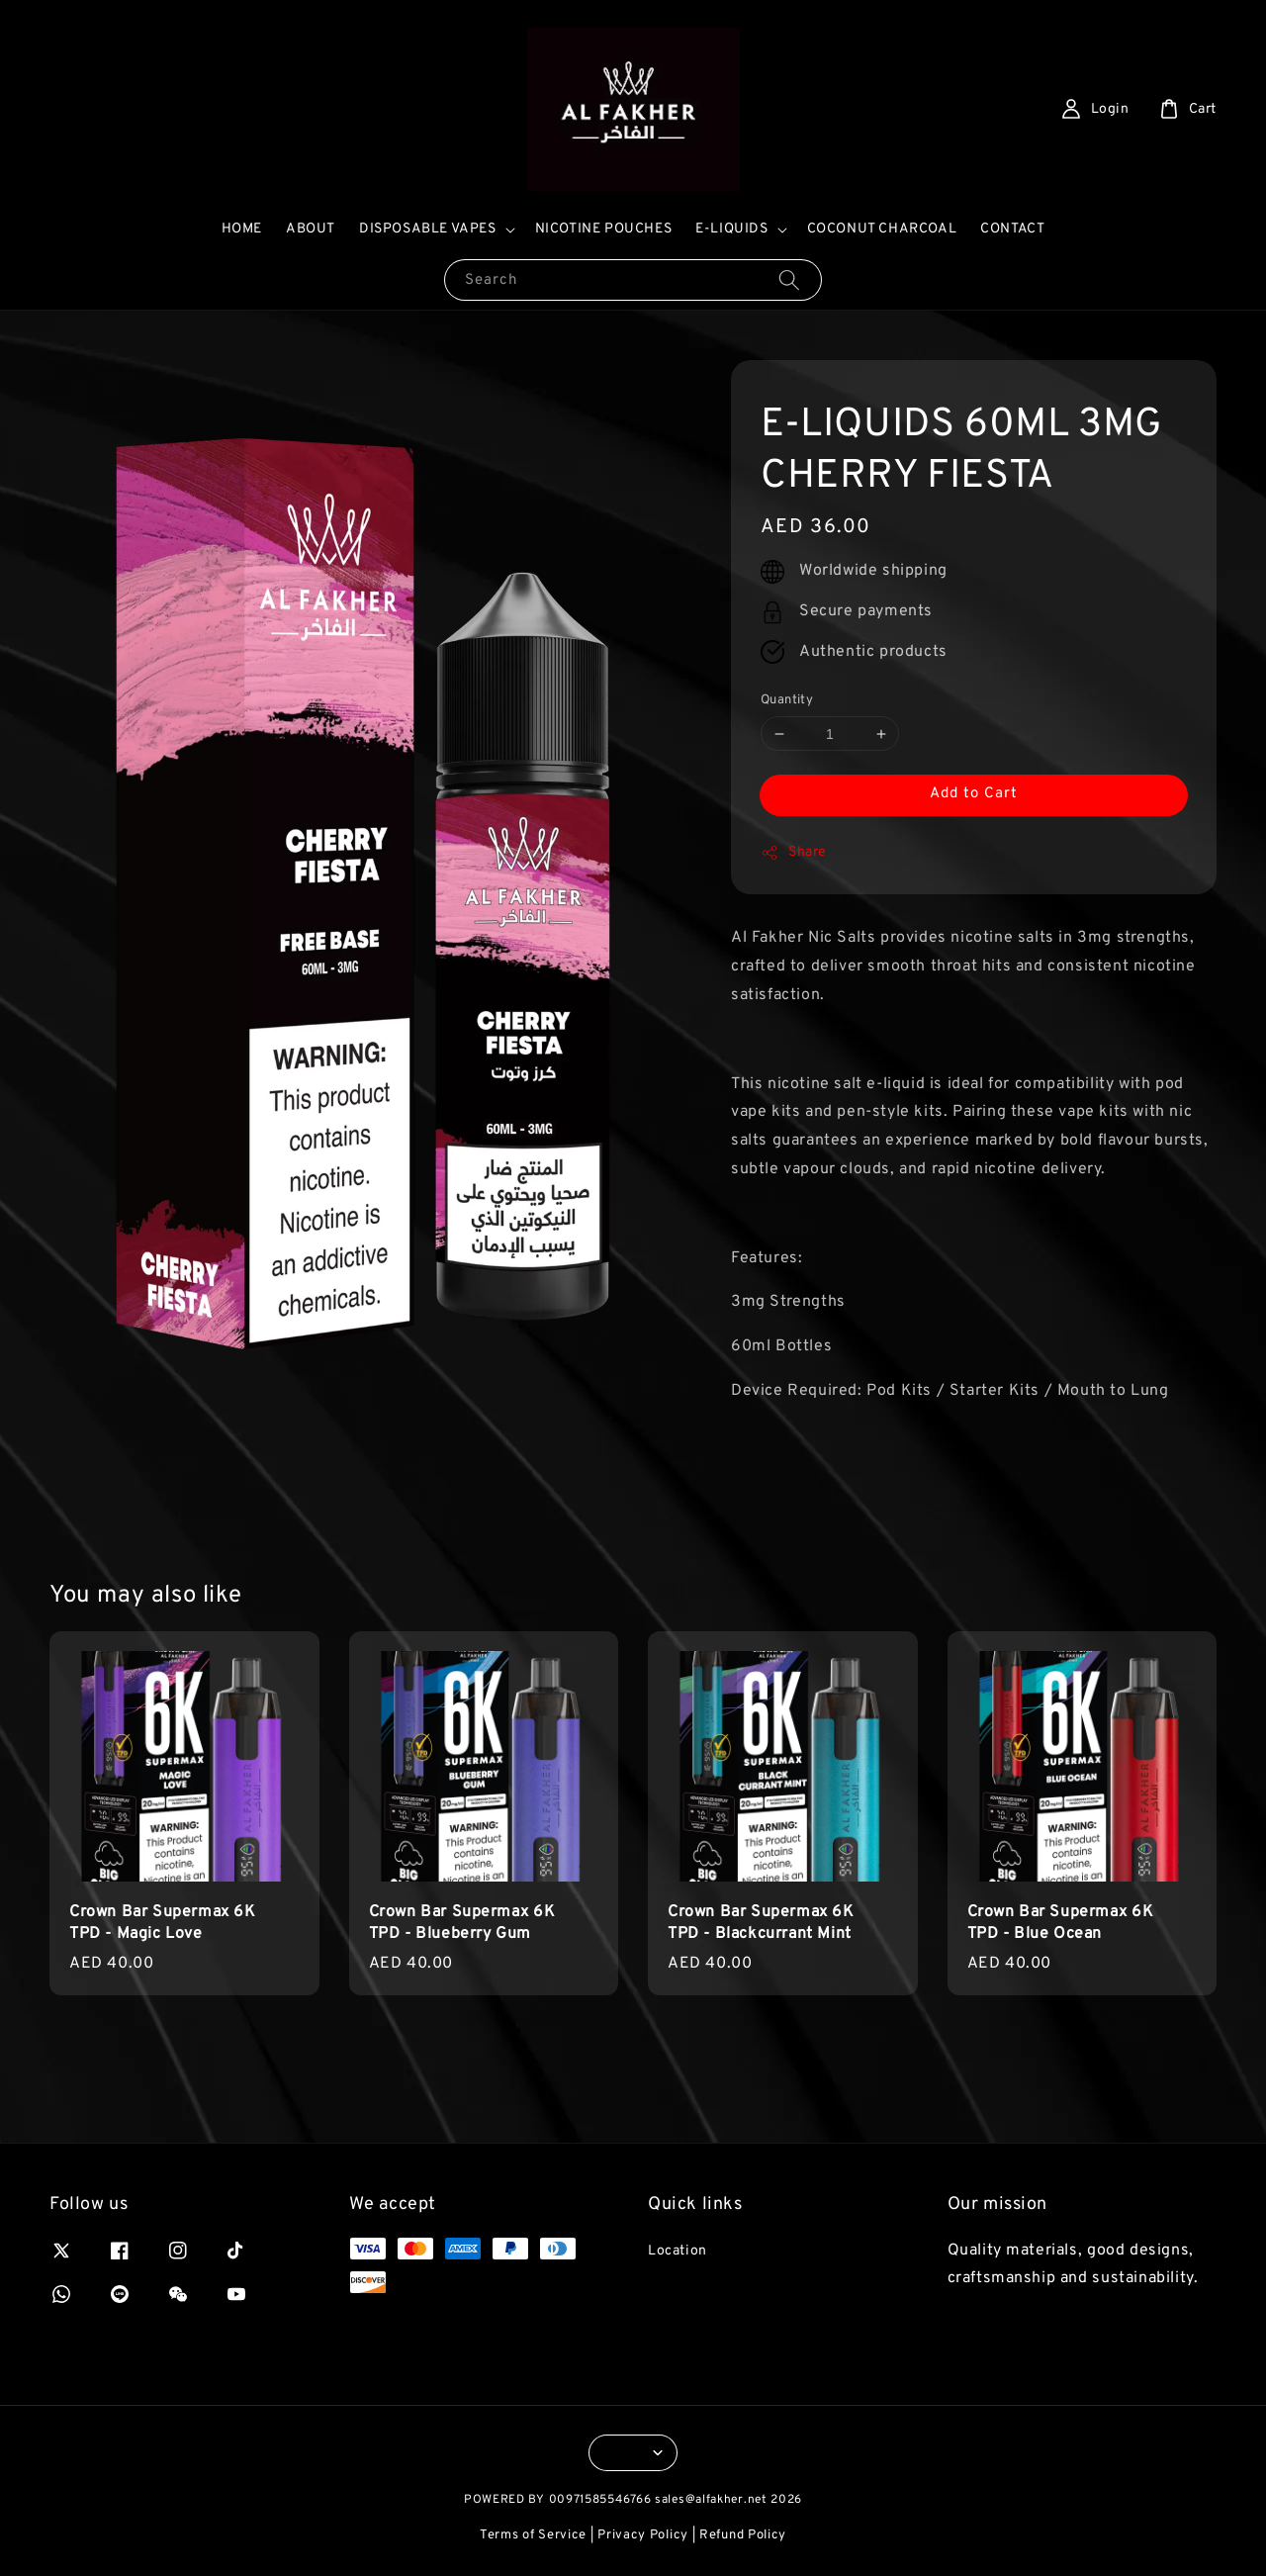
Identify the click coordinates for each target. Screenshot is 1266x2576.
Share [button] (794, 853)
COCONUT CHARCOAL (882, 229)
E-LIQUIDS (731, 229)
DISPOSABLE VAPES (428, 229)
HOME (242, 229)
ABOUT (310, 229)
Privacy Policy (642, 2535)
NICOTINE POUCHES (604, 229)
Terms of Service (533, 2535)
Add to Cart (974, 793)
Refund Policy (742, 2535)
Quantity (787, 700)
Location (677, 2251)
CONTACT (1012, 229)
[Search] (789, 279)
